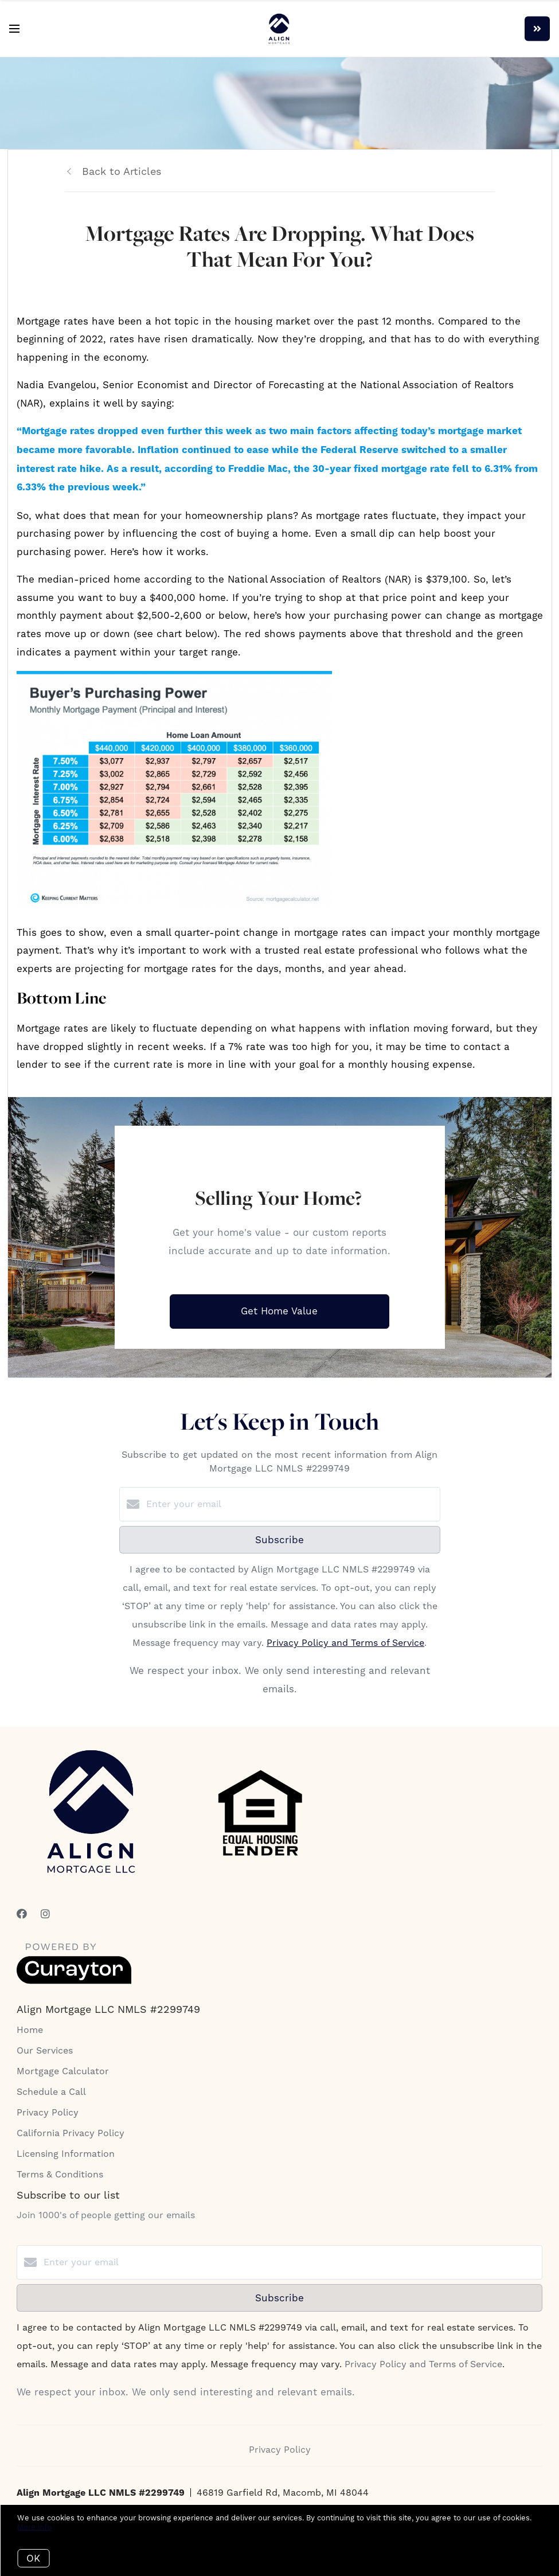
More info (34, 2527)
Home (30, 2029)
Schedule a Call (51, 2091)
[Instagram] (45, 1914)
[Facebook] (22, 1914)
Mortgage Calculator (63, 2071)
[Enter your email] (291, 1504)
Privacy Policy (48, 2112)
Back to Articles (121, 171)
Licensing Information (66, 2153)
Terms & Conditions (60, 2174)
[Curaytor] (74, 1981)
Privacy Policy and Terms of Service (345, 1642)
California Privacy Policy (70, 2133)
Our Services (45, 2050)
